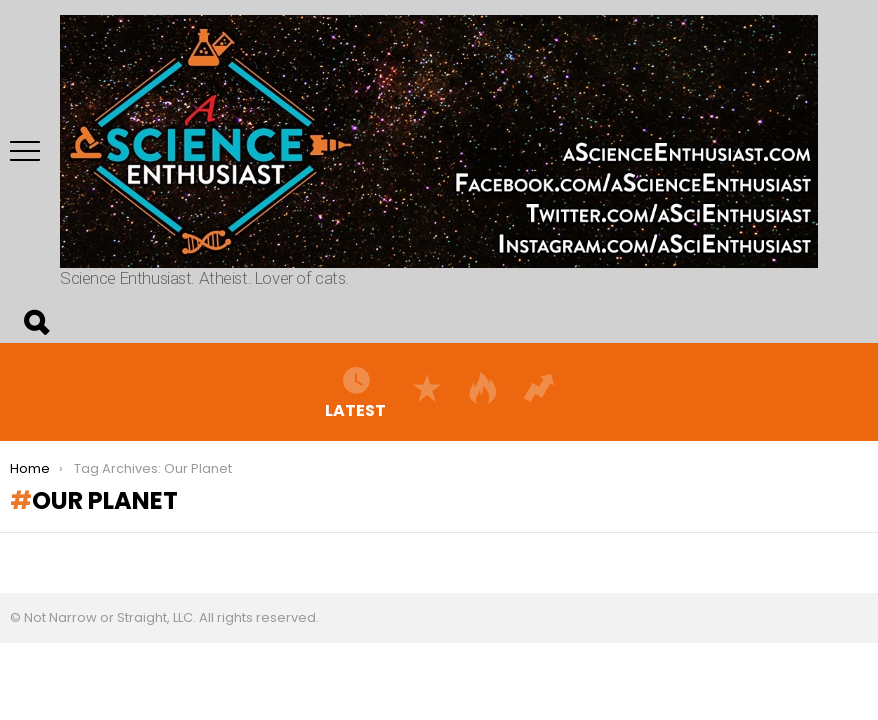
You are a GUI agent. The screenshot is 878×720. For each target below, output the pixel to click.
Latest (355, 392)
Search (35, 323)
